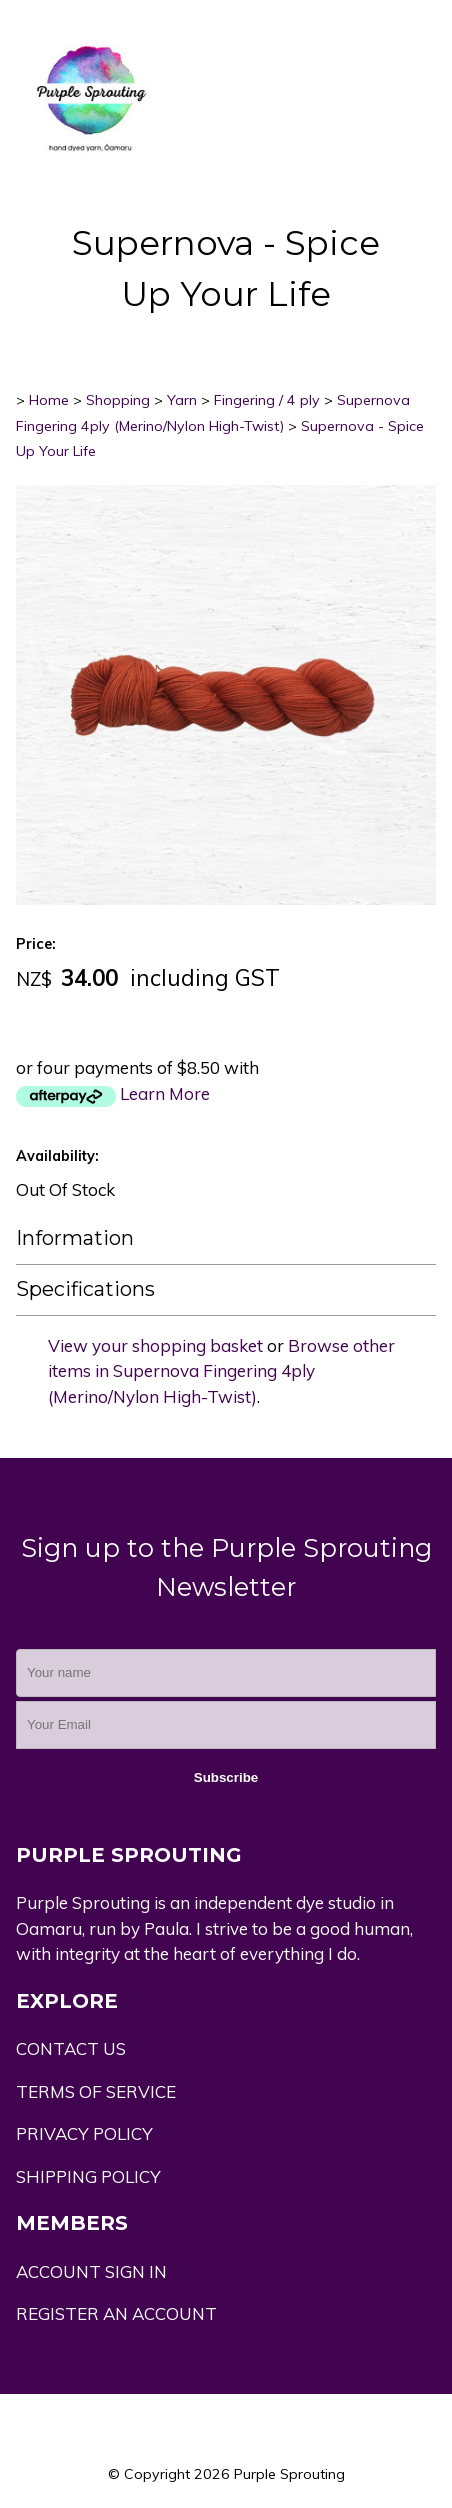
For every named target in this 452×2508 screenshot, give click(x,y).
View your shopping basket (155, 1345)
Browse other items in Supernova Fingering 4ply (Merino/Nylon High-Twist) (221, 1371)
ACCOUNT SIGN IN (91, 2271)
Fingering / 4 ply (267, 400)
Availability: (57, 1156)
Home (49, 400)
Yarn (182, 400)
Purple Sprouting (289, 2474)
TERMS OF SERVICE (96, 2091)
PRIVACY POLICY (84, 2133)
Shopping (118, 400)
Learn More (165, 1093)
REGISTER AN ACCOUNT (116, 2313)
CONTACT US (71, 2048)
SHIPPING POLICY (88, 2176)
